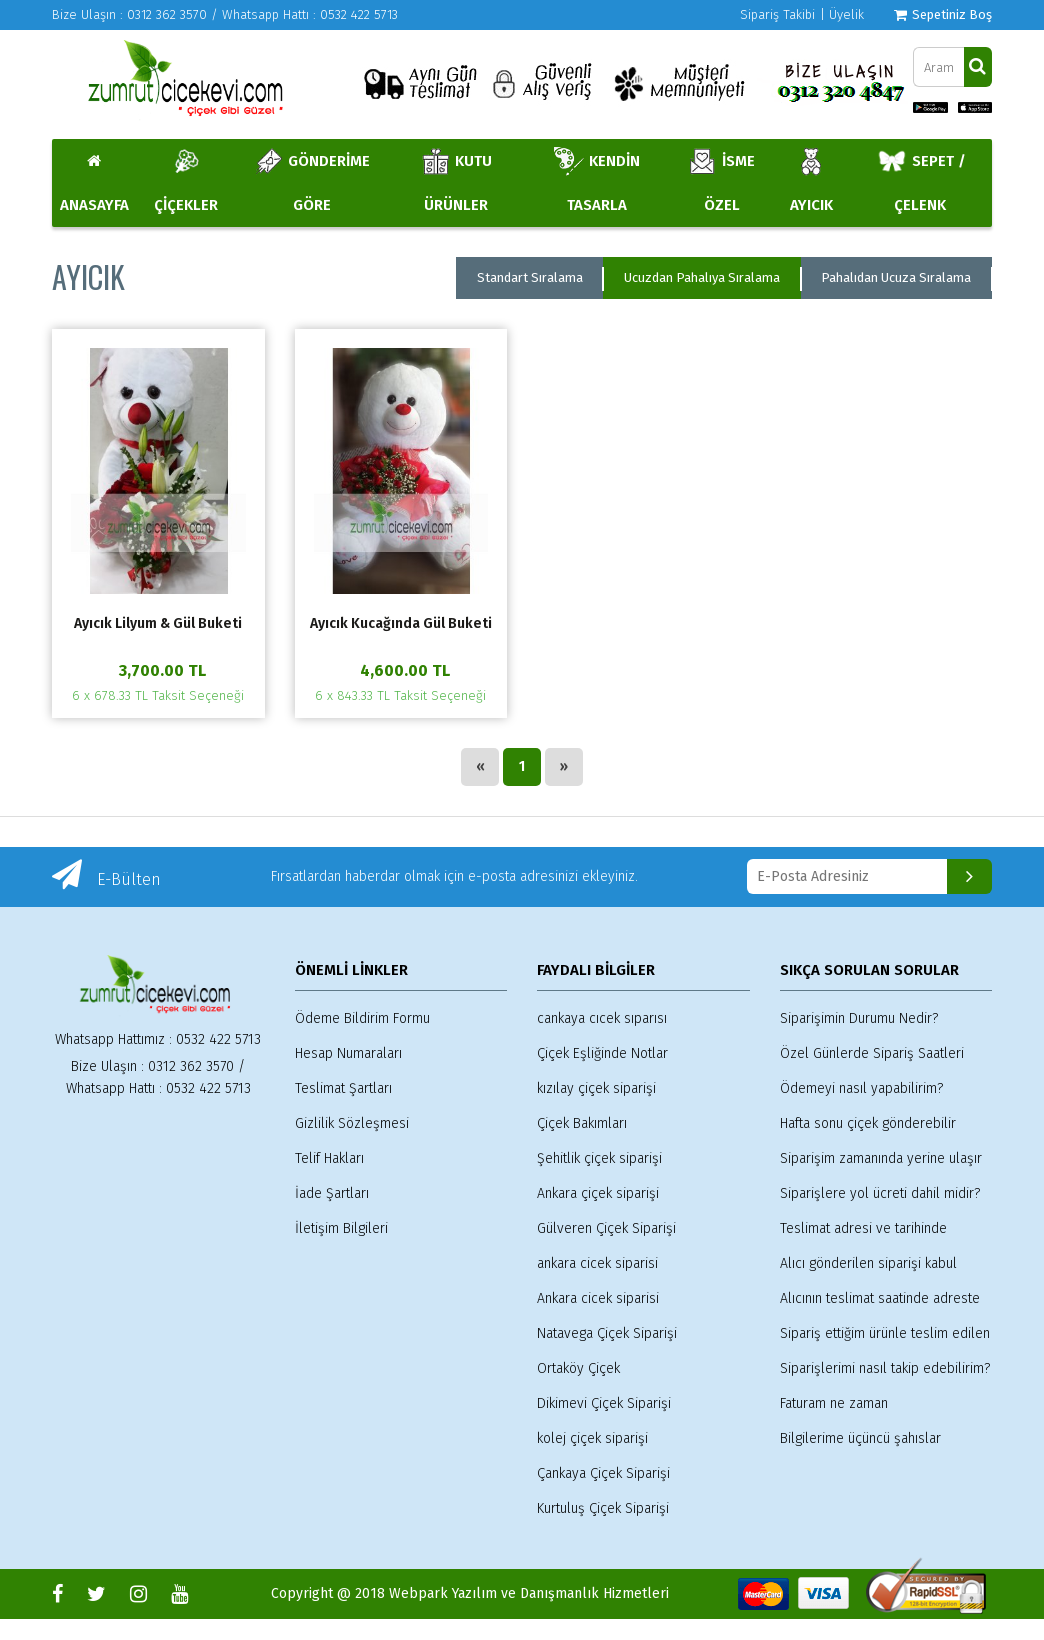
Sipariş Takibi (777, 14)
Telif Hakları (329, 1158)
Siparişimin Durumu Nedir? (859, 1018)
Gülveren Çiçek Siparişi (606, 1228)
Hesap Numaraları (348, 1053)
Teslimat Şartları (343, 1088)
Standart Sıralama (530, 277)
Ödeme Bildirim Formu (362, 1018)
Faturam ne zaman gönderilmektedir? (834, 1405)
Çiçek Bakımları (582, 1123)
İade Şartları (332, 1193)
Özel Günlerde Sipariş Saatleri (872, 1053)
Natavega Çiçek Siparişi (607, 1333)
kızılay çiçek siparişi (596, 1088)
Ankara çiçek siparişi (598, 1193)
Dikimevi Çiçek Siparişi (604, 1403)
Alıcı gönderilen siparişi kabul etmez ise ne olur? (868, 1265)
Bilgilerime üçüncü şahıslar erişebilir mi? (860, 1440)
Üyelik (846, 14)
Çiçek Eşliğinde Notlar (602, 1053)
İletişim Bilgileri (341, 1228)
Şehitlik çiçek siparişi (599, 1158)
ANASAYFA (94, 183)
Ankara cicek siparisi (598, 1298)
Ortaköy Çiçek (578, 1368)
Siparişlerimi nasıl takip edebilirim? (885, 1368)
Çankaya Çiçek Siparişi (603, 1473)
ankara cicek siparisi (597, 1263)
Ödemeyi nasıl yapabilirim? (861, 1088)
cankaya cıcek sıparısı (602, 1018)
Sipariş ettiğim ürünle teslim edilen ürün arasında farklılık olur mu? (885, 1335)
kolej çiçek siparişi (592, 1438)
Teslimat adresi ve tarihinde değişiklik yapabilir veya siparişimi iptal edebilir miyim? (882, 1230)
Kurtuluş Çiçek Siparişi (603, 1508)
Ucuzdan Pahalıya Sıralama (702, 277)
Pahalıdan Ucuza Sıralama (896, 277)
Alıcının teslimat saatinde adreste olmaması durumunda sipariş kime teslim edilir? (882, 1300)
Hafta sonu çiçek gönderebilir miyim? (868, 1125)
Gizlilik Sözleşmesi (352, 1123)
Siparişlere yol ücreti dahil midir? (880, 1193)
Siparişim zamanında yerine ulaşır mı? (881, 1160)
